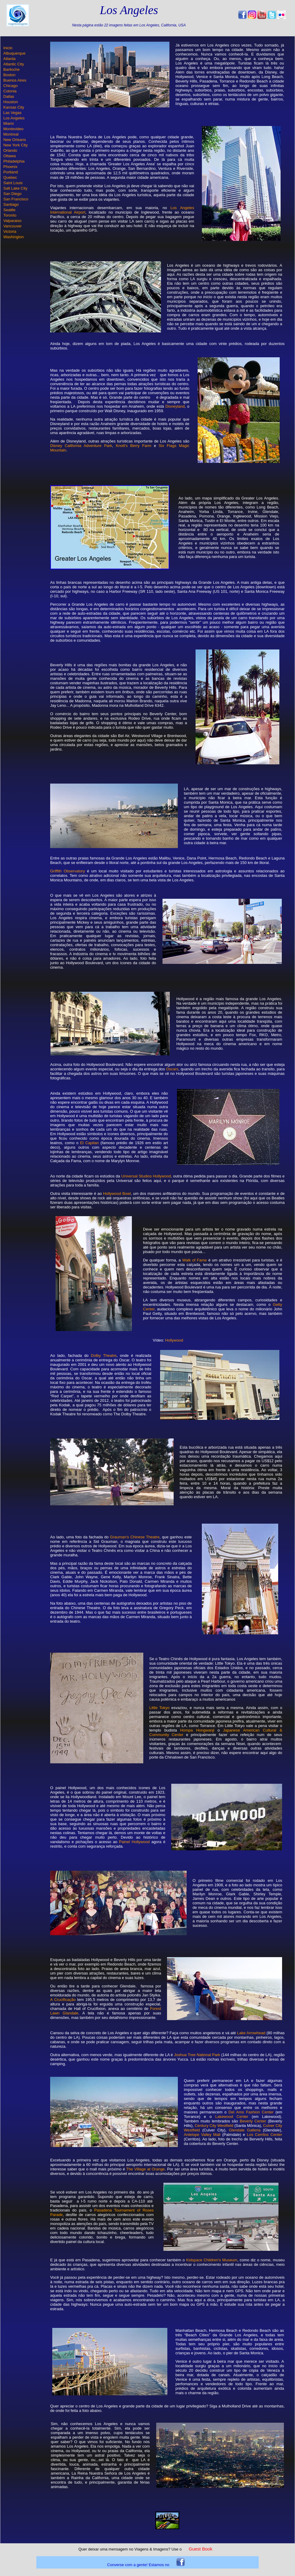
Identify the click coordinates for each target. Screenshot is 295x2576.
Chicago (10, 85)
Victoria (9, 231)
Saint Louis (13, 183)
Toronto (9, 215)
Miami (8, 123)
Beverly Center (253, 2121)
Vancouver (12, 226)
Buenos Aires (14, 80)
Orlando (10, 150)
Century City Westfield (214, 2125)
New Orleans (14, 139)
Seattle (9, 210)
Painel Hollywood (134, 1842)
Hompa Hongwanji (197, 1730)
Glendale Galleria (244, 2130)
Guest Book (200, 2548)
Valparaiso (12, 220)
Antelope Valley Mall (202, 2134)
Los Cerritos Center (264, 2134)
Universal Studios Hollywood (146, 1176)
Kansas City (13, 107)
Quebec (10, 177)
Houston (10, 102)
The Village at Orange (145, 2169)
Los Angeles (14, 118)
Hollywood (174, 1340)
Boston (9, 75)
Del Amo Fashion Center (251, 2112)
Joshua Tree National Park (197, 2055)
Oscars (172, 1069)
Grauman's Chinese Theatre (135, 1537)
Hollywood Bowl (117, 1193)
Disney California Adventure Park (81, 445)
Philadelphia (14, 161)
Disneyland (174, 406)
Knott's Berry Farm (133, 445)
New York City (15, 145)
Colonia (10, 91)
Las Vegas (12, 112)
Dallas (8, 96)
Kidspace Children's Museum (211, 2260)
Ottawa (9, 156)
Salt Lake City (15, 188)
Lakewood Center (231, 2116)
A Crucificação (63, 1999)
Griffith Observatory (67, 871)
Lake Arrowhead (251, 2033)
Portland (10, 172)
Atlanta (9, 58)
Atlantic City (13, 64)
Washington (13, 237)
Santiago (11, 204)
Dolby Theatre (104, 1355)
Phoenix (10, 166)
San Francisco (15, 199)
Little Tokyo (159, 1707)
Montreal (11, 134)
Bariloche (11, 69)
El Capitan (89, 1143)
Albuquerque (14, 53)
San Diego (12, 193)
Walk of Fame (194, 1260)
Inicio (7, 48)
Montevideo (13, 129)
